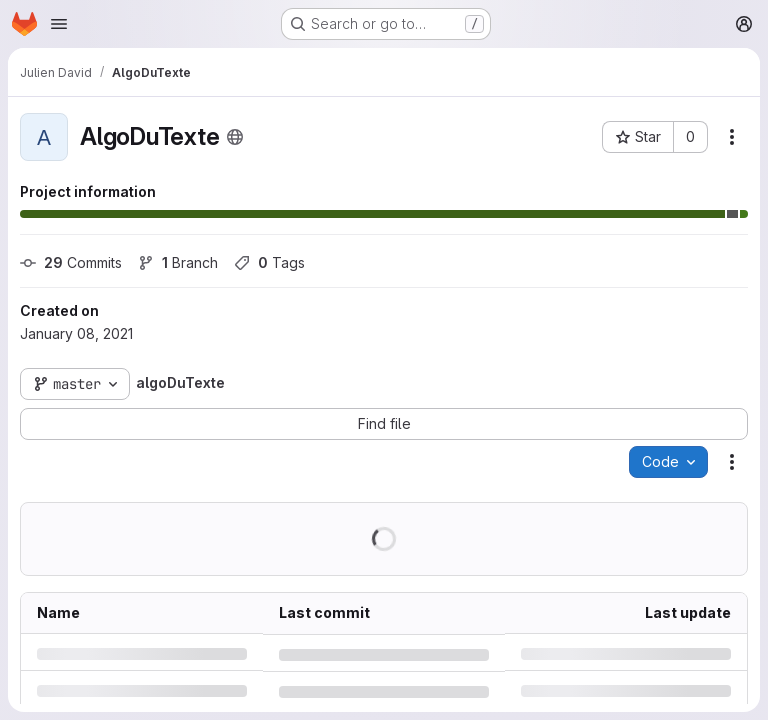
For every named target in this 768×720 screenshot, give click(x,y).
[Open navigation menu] (59, 24)
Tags (269, 262)
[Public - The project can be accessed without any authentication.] (235, 137)
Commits (71, 262)
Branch (178, 262)
